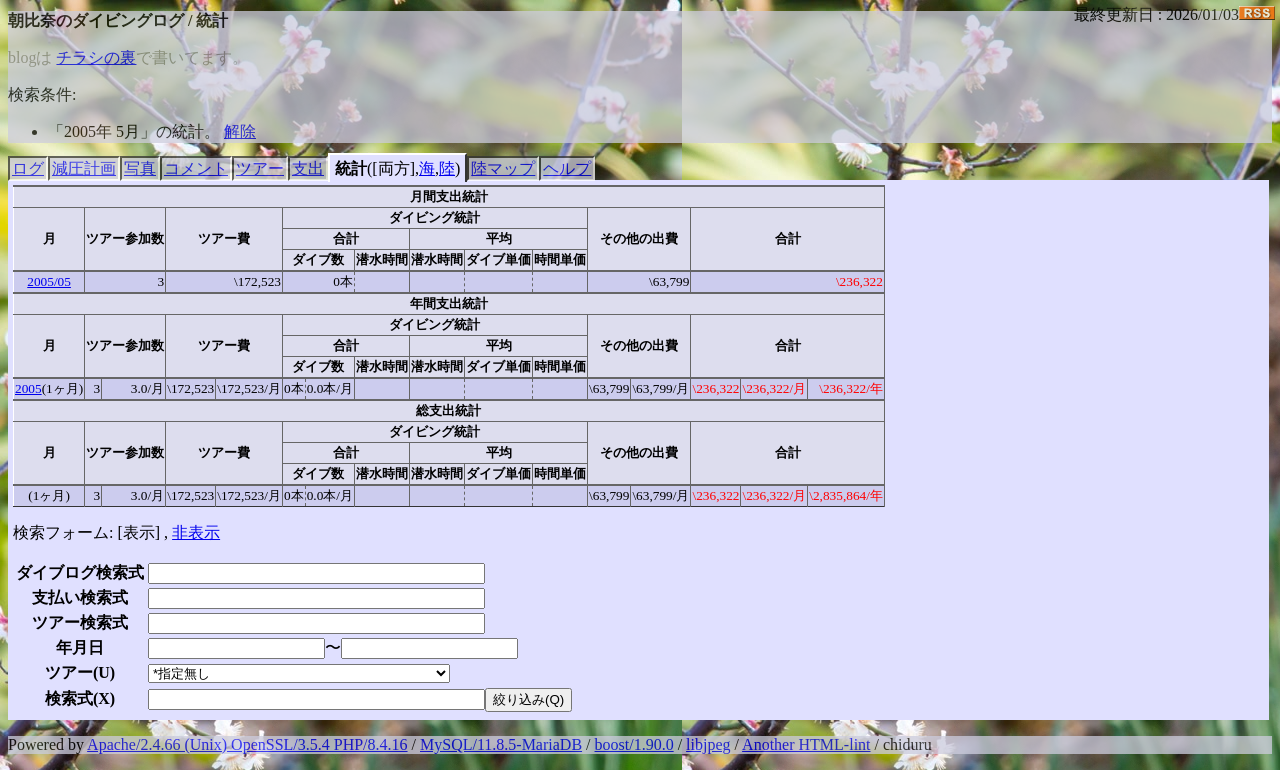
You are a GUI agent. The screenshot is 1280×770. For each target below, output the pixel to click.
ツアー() (80, 672)
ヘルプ (567, 168)
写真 (140, 168)
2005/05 (49, 281)
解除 (240, 131)
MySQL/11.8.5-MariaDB (501, 744)
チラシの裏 (96, 57)
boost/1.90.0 (634, 744)
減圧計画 (84, 168)
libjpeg (708, 744)
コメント (196, 168)
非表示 (196, 532)
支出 (308, 168)
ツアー (260, 168)
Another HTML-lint (806, 744)
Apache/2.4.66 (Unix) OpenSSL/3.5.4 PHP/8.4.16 (247, 744)
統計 (351, 168)
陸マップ (503, 168)
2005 (28, 388)
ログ (28, 168)
